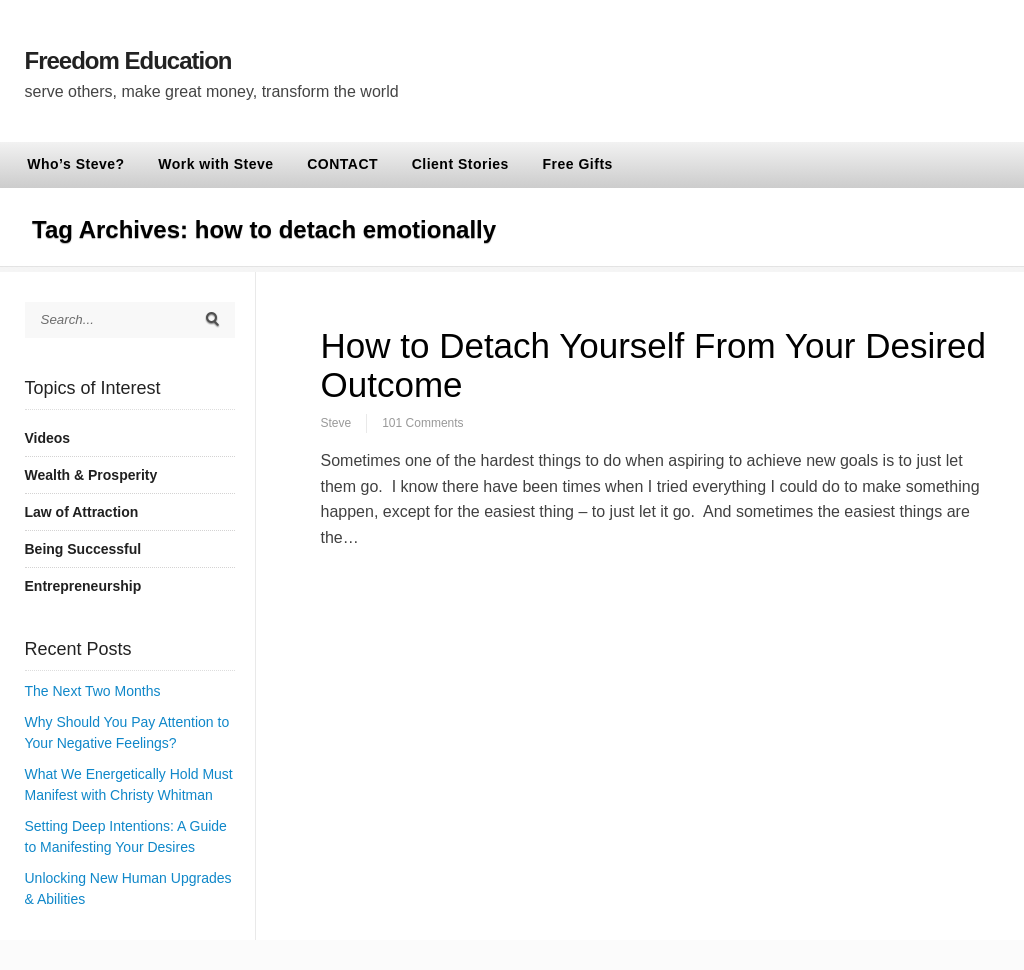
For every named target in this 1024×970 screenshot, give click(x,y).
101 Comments (422, 423)
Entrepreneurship (83, 586)
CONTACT (342, 164)
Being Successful (83, 549)
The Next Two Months (93, 691)
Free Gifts (578, 164)
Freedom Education (128, 60)
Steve (336, 423)
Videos (48, 438)
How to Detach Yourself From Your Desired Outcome (653, 365)
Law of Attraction (82, 512)
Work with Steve (215, 164)
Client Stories (460, 164)
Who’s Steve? (75, 164)
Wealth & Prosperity (91, 475)
